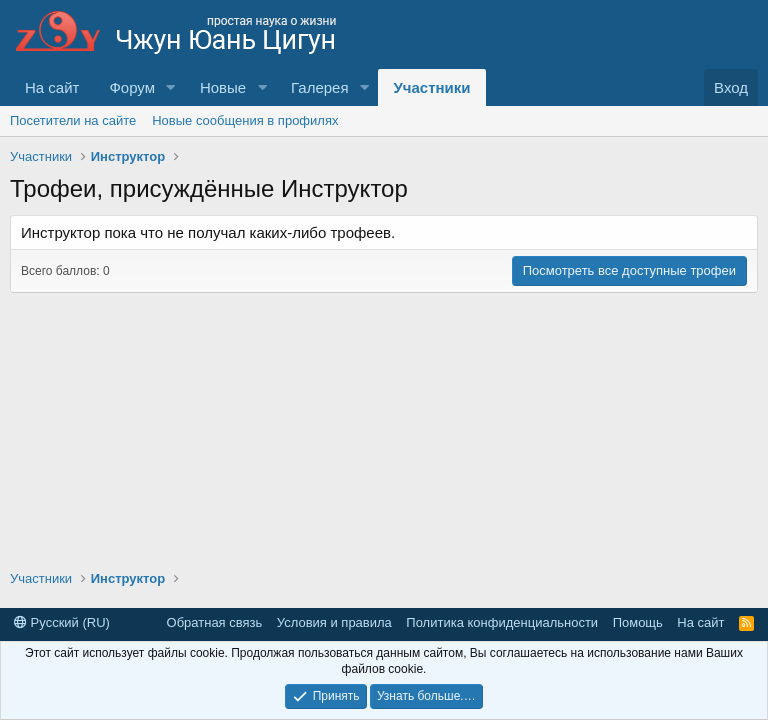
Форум (132, 87)
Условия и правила (334, 622)
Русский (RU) (62, 622)
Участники (431, 87)
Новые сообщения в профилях (245, 120)
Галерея (320, 87)
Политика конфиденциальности (502, 622)
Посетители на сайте (73, 120)
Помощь (638, 622)
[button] (171, 87)
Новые (223, 87)
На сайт (52, 87)
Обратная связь (215, 622)
